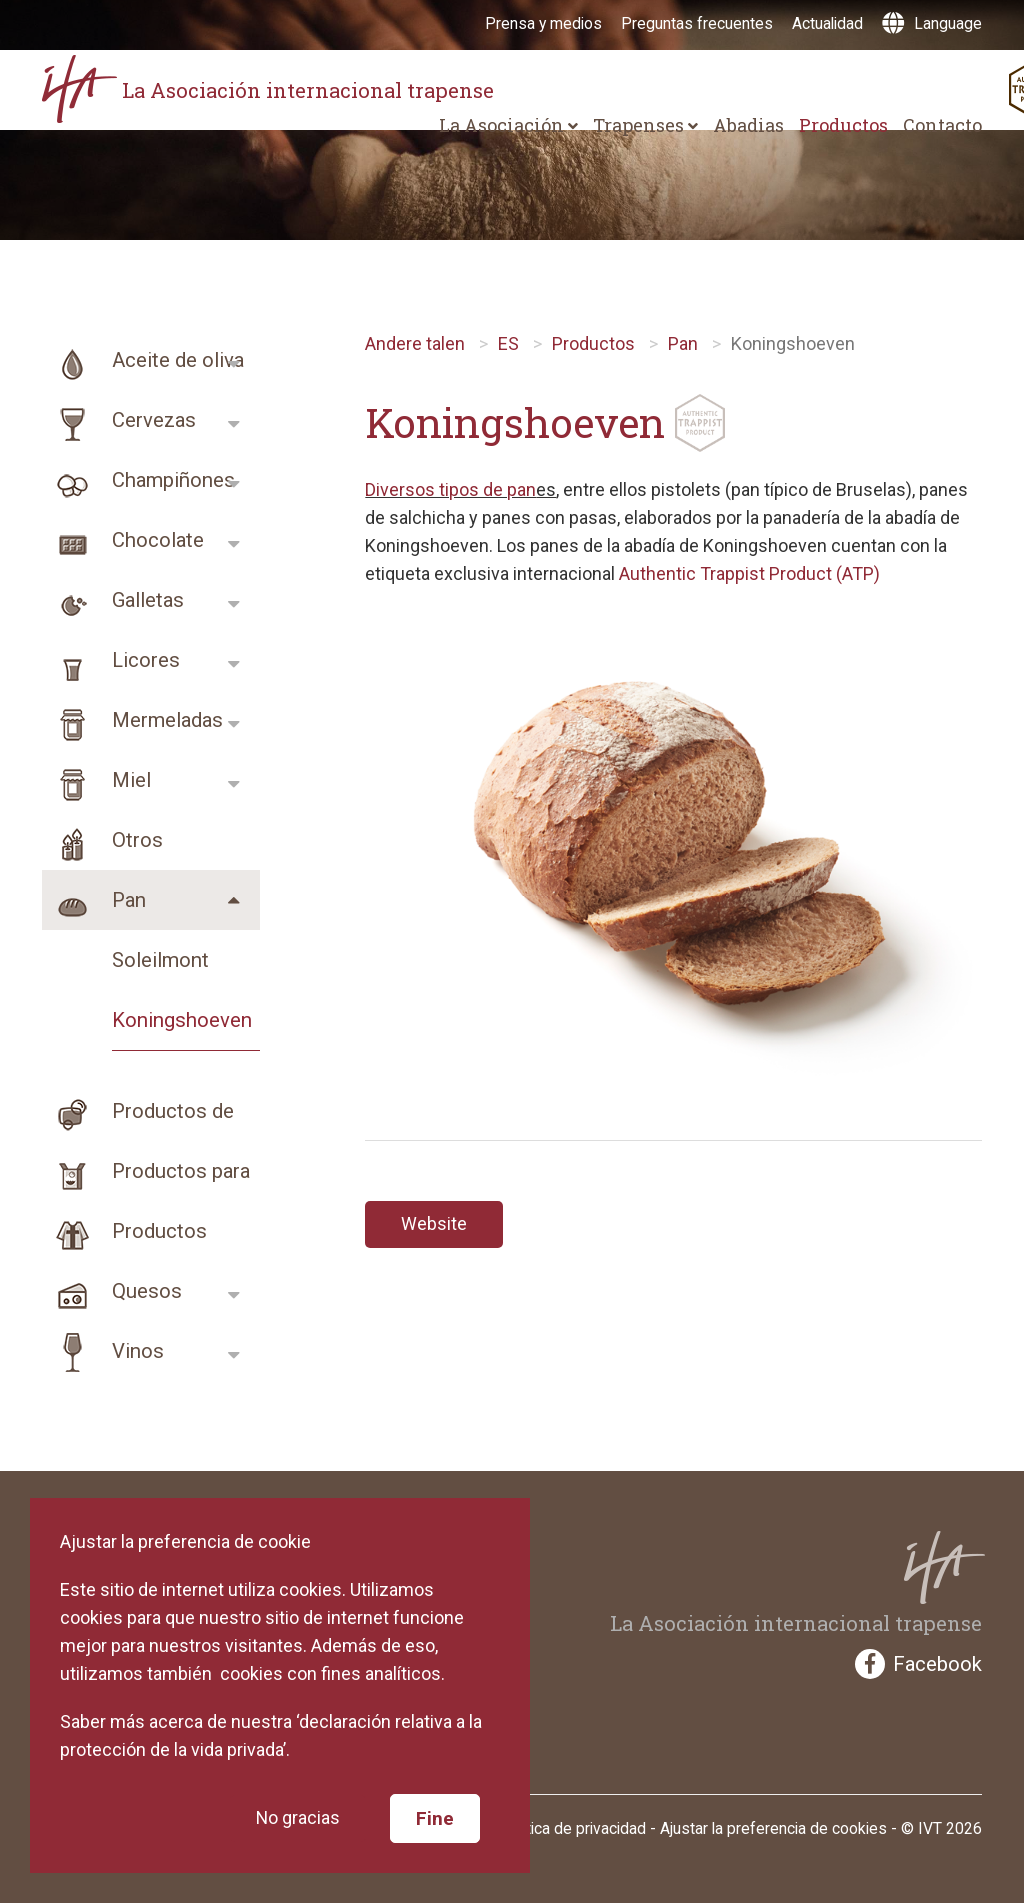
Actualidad (827, 23)
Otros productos (102, 840)
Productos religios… (124, 1231)
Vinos (103, 1351)
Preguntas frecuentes (697, 23)
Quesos (112, 1291)
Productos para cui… (146, 1171)
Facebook (918, 1664)
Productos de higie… (138, 1111)
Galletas (113, 600)
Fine (435, 1817)
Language (932, 23)
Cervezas (119, 420)
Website (434, 1224)
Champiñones (138, 480)
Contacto (942, 125)
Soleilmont (160, 960)
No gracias (297, 1817)
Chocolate (123, 540)
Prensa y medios (543, 23)
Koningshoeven (182, 1020)
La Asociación (508, 125)
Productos (843, 125)
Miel (96, 780)
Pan (94, 900)
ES (508, 343)
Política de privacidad (573, 1828)
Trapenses (645, 125)
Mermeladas (132, 720)
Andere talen (415, 343)
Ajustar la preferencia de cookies (773, 1828)
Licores (111, 660)
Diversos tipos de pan (450, 489)
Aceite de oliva (143, 360)
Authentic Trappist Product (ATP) (749, 573)
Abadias (748, 125)
